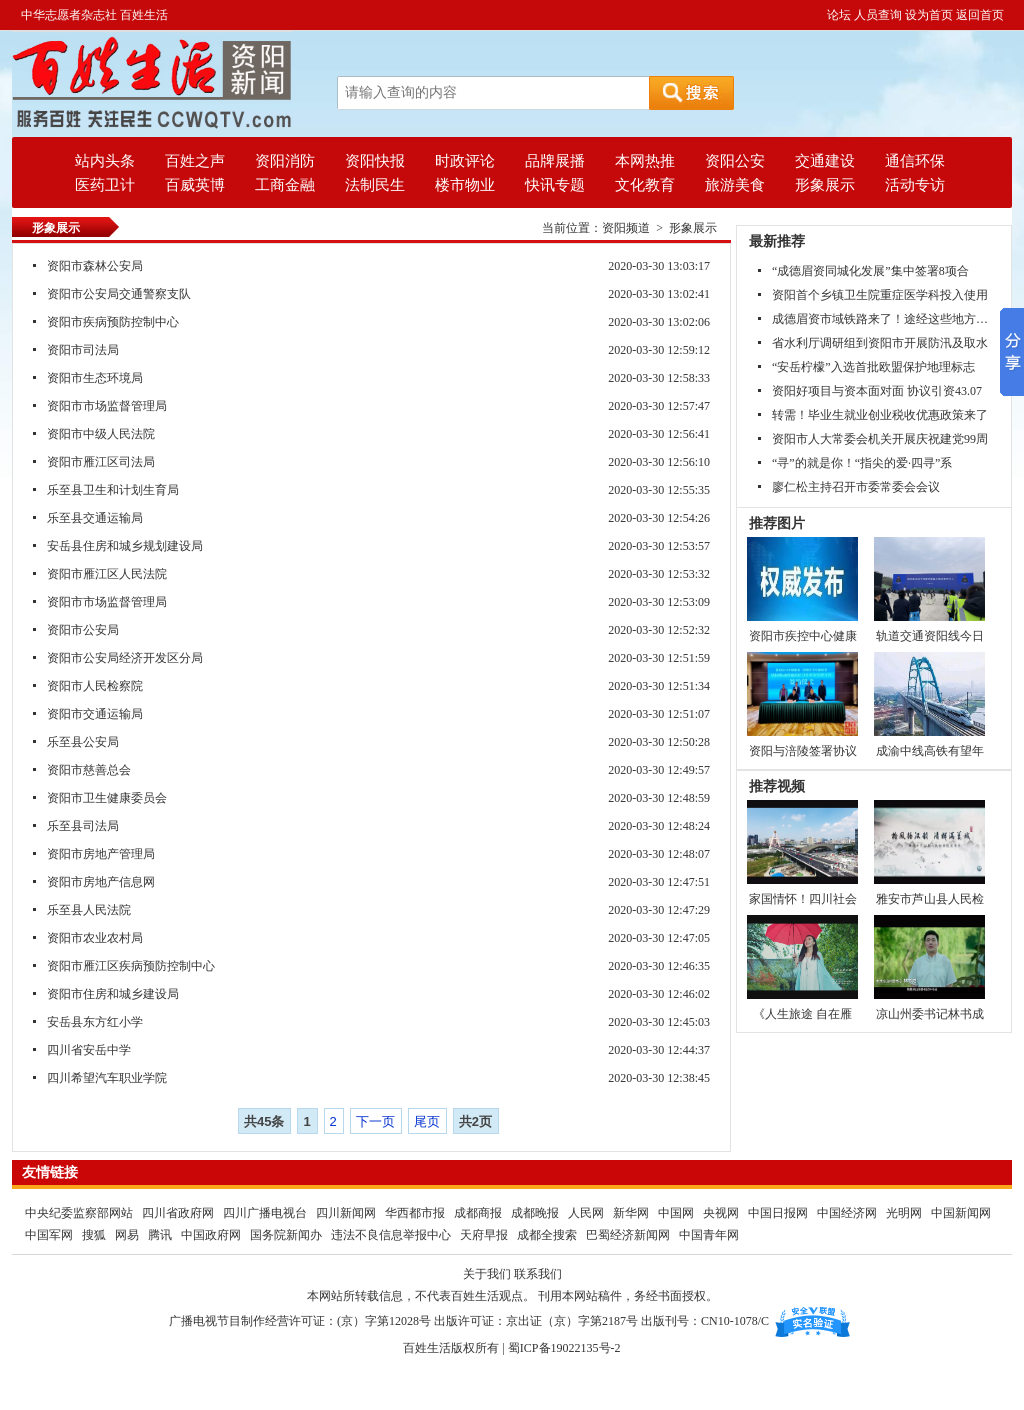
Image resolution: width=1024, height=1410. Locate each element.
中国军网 (49, 1235)
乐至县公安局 (83, 742)
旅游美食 (735, 185)
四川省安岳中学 (89, 1050)
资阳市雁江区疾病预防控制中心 (131, 966)
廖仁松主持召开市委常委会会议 (856, 487)
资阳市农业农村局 (95, 938)
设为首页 (929, 15)
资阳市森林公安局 (95, 266)
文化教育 (645, 185)
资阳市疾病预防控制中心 (113, 322)
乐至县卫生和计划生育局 (113, 490)
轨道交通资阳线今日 (930, 636)
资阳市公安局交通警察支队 (119, 294)
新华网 (631, 1213)
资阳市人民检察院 (95, 686)
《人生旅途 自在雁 (802, 1014)
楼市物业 (465, 185)
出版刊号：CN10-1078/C (705, 1321)
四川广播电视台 (266, 1213)
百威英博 (195, 185)
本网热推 (645, 161)
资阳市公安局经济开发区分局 (125, 658)
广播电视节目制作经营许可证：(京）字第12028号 (300, 1321)
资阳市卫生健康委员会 (107, 798)
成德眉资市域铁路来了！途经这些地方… (880, 319)
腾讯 (160, 1235)
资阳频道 (626, 228)
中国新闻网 (961, 1213)
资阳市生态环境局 (95, 378)
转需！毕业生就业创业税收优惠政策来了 (880, 415)
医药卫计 (105, 185)
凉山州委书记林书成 (930, 1014)
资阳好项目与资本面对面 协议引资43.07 (877, 391)
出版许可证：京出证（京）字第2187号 (536, 1321)
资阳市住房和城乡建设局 (113, 994)
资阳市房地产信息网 (101, 882)
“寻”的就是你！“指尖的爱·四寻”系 (862, 463)
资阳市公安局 (83, 630)
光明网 (904, 1213)
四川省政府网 (179, 1213)
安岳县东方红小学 (95, 1022)
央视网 (721, 1213)
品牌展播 (555, 161)
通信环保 (915, 161)
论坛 (839, 15)
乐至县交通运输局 (95, 518)
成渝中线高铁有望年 (930, 751)
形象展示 (825, 185)
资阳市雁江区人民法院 (107, 574)
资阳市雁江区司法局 (101, 462)
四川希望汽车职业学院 (107, 1078)
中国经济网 (847, 1213)
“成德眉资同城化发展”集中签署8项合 (870, 271)
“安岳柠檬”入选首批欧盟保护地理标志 (873, 367)
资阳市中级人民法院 (101, 434)
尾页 (427, 1121)
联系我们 (538, 1274)
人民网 (586, 1213)
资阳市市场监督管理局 (107, 406)
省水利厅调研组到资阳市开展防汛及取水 (880, 343)
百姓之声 (195, 161)
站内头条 (105, 161)
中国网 (676, 1213)
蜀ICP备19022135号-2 (564, 1348)
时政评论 (465, 161)
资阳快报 (375, 161)
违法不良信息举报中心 (391, 1235)
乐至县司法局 (83, 826)
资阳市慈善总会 (89, 770)
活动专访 (915, 185)
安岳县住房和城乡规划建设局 (125, 546)
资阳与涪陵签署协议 (803, 751)
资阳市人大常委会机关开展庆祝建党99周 (880, 439)
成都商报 (479, 1213)
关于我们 (487, 1274)
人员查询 (878, 15)
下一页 (375, 1121)
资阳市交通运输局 (95, 714)
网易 (127, 1235)
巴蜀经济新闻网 (629, 1235)
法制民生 (375, 185)
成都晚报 (536, 1213)
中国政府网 (211, 1235)
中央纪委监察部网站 (79, 1213)
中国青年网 (709, 1235)
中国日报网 (778, 1213)
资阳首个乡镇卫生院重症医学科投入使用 (880, 295)
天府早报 (484, 1235)
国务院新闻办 (286, 1235)
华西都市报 (415, 1213)
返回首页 (980, 15)
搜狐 (94, 1235)
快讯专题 (555, 185)
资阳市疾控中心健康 (803, 636)
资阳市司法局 (83, 350)
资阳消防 (285, 161)
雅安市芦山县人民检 (930, 899)
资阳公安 (735, 161)
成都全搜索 (547, 1235)
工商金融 (285, 185)
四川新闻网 (346, 1213)
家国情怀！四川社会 (803, 899)
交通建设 (825, 161)
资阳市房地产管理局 (101, 854)
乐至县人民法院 (89, 910)
